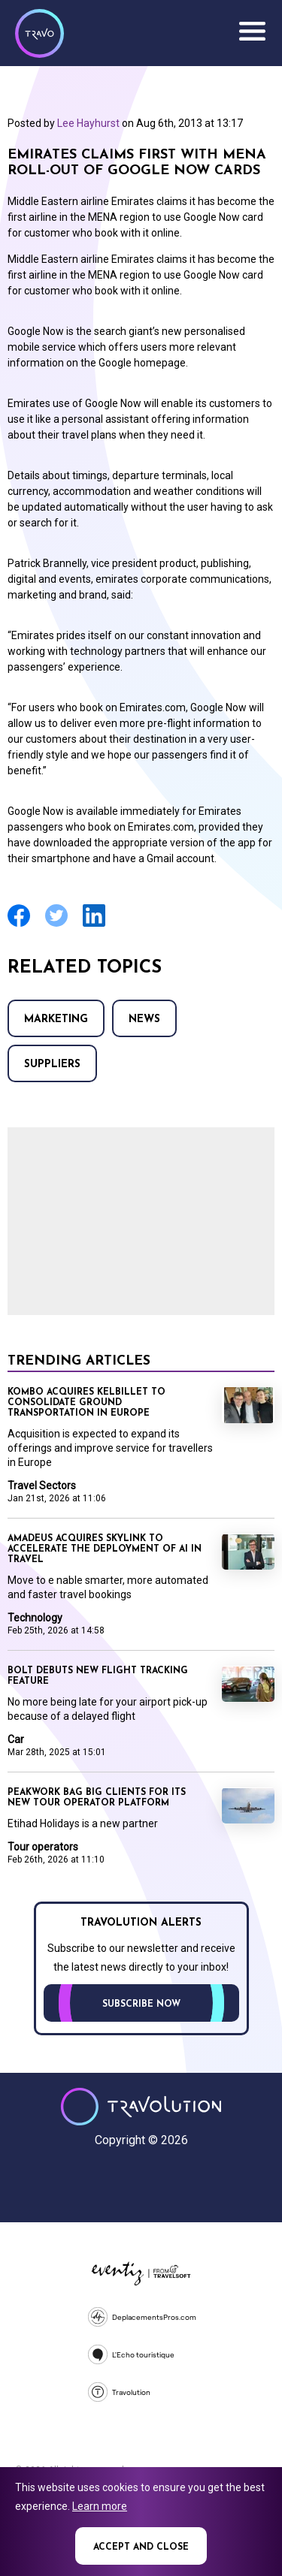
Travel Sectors (42, 1485)
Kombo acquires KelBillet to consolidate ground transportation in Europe (86, 1403)
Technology (35, 1617)
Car (16, 1739)
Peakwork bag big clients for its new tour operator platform (97, 1798)
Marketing (56, 1019)
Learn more (99, 2506)
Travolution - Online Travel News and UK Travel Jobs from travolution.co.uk (141, 2106)
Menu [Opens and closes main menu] (251, 31)
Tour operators (43, 1846)
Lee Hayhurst (88, 123)
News (144, 1019)
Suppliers (52, 1064)
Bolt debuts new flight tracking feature (98, 1676)
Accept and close (141, 2547)
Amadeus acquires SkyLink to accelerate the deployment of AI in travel (105, 1549)
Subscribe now (141, 2004)
